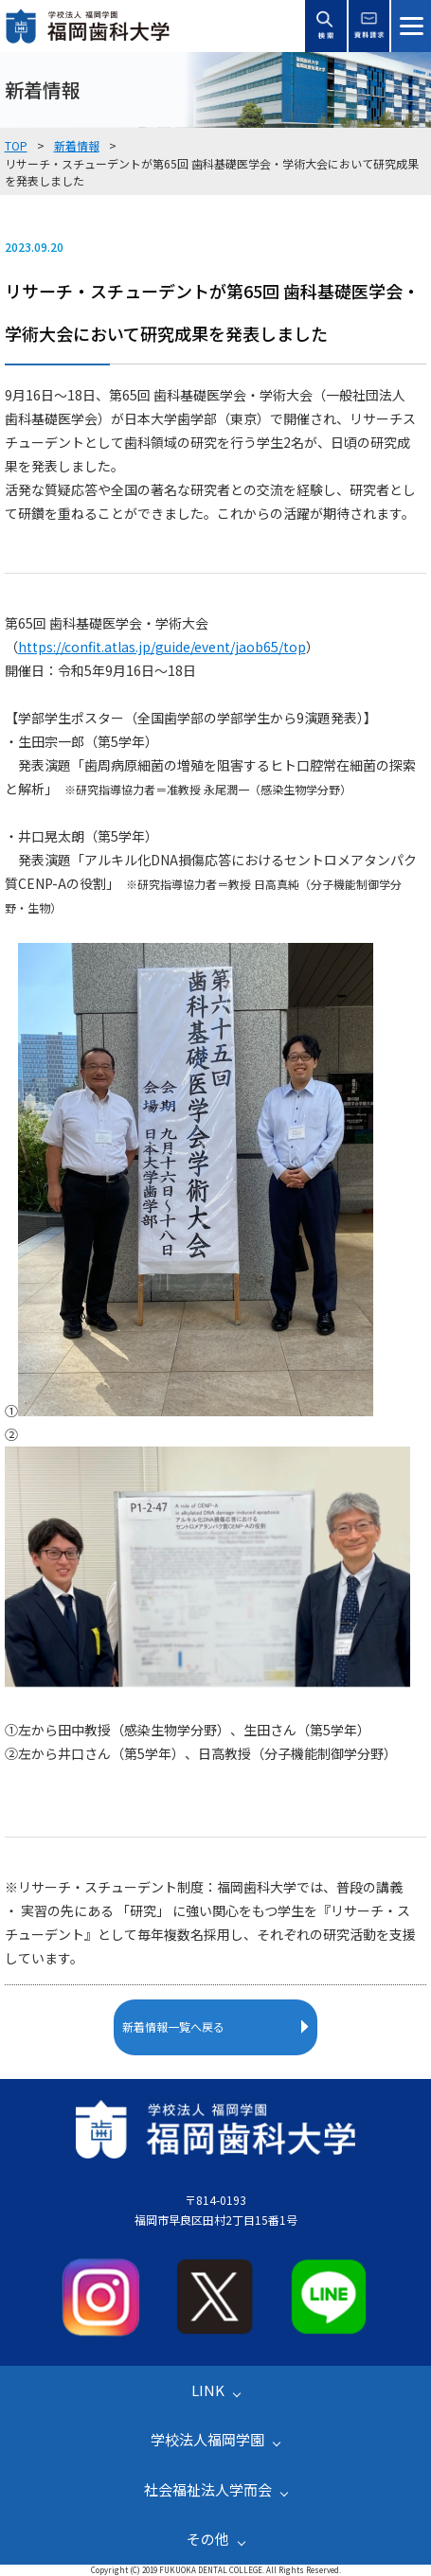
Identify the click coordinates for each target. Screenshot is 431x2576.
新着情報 (76, 145)
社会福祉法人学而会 (208, 2489)
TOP (16, 145)
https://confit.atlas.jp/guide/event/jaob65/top (162, 646)
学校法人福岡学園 (207, 2439)
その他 (208, 2539)
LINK (207, 2390)
